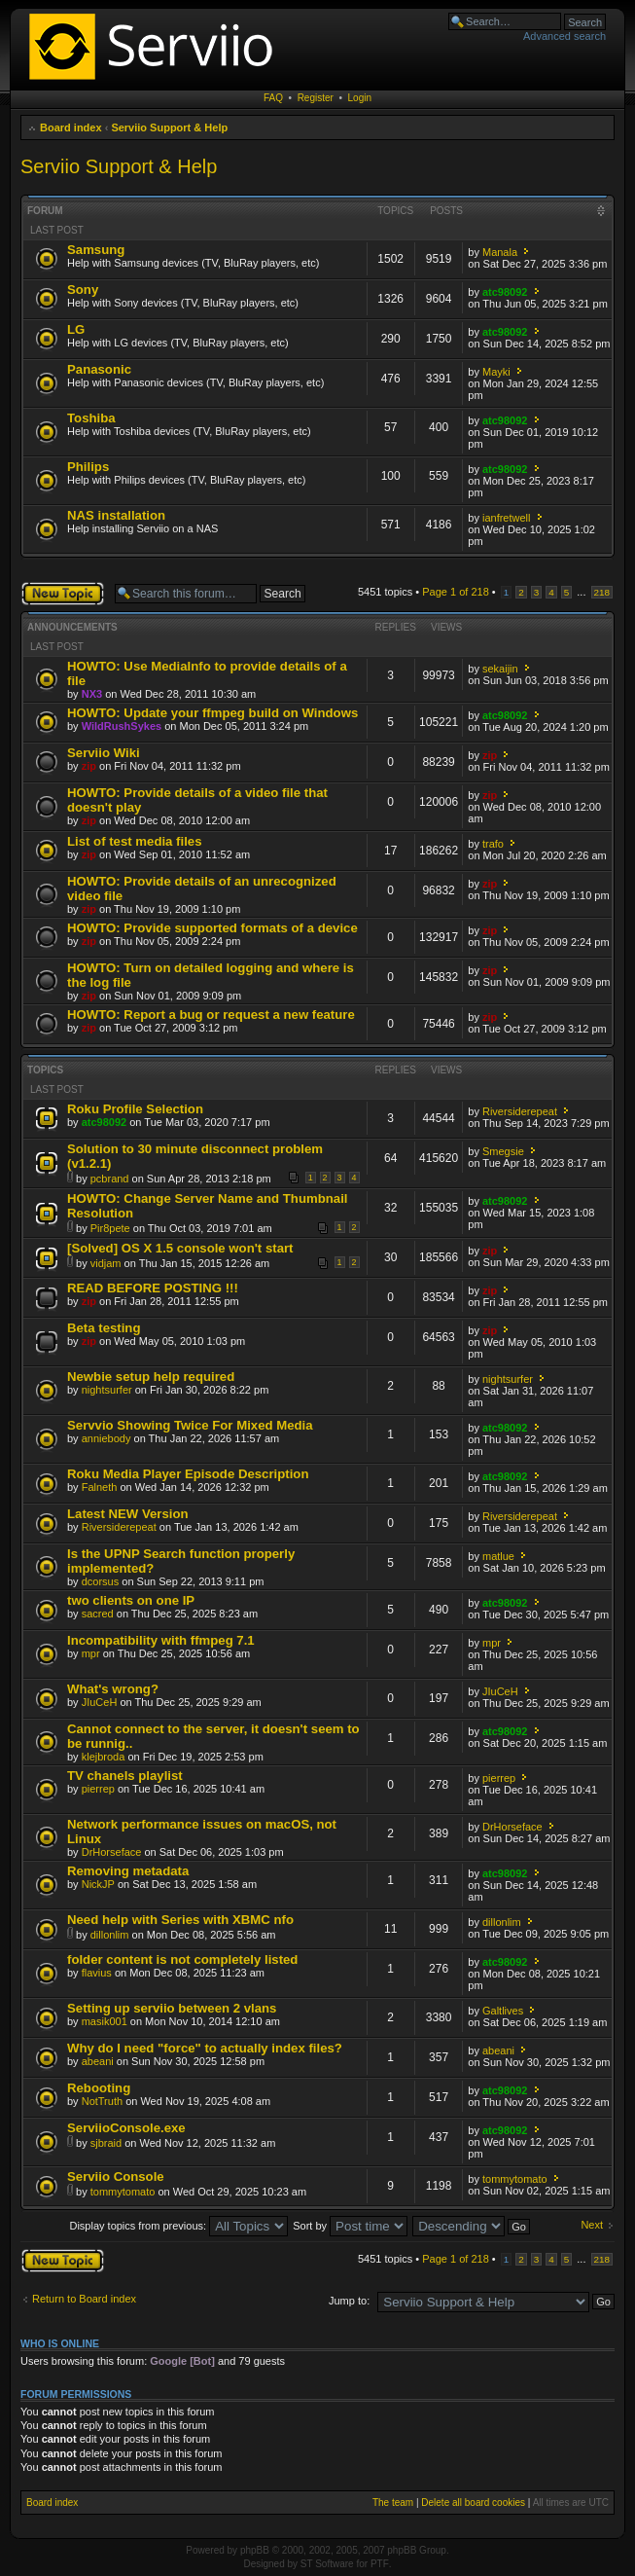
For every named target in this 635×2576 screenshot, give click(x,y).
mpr (91, 1653)
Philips (88, 466)
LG (76, 329)
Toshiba (91, 418)
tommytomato (123, 2191)
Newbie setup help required (150, 1376)
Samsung (95, 249)
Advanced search (564, 36)
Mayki (496, 372)
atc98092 (505, 292)
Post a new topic (62, 593)
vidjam (106, 1263)
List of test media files (134, 841)
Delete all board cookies (473, 2502)
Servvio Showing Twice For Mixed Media (190, 1425)
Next (592, 2225)
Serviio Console (115, 2176)
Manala (499, 252)
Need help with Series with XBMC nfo (180, 1919)
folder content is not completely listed (182, 1959)
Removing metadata (128, 1871)
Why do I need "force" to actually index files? (204, 2048)
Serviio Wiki (103, 752)
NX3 (92, 694)
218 (602, 592)
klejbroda (103, 1756)
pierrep (98, 1789)
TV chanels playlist (125, 1775)
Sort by (350, 2225)
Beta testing (103, 1328)
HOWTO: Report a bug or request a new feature (211, 1014)
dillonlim (109, 1935)
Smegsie (503, 1151)
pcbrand (109, 1178)
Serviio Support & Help (169, 127)
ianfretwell (506, 518)
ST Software (327, 2563)
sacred (98, 1613)
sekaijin (500, 668)
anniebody (106, 1438)
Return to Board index (84, 2298)
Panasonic (99, 369)
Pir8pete (110, 1228)
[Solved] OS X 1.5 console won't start (180, 1248)
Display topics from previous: (178, 2225)
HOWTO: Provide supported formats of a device (212, 928)
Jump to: (349, 2300)
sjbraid (106, 2143)
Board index (71, 127)
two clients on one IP (130, 1600)
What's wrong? (113, 1689)
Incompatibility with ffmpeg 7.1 (161, 1640)
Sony (82, 289)
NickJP (98, 1884)
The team (392, 2502)
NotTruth (102, 2101)
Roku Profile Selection (135, 1109)
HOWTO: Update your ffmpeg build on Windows (212, 713)
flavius (97, 1972)
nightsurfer (107, 1390)
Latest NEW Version (128, 1513)
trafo (493, 844)
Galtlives (502, 2010)
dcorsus (101, 1581)
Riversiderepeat (519, 1111)
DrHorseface (112, 1852)
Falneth (100, 1487)
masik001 (104, 2021)
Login (359, 97)
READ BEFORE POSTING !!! (152, 1288)
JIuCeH (100, 1702)
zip (89, 766)
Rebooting (98, 2088)
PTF (379, 2563)
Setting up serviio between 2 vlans (171, 2008)
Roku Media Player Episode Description (187, 1474)
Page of (455, 592)
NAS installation (116, 515)
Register (316, 97)
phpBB (254, 2550)
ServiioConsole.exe (126, 2128)
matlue (498, 1556)
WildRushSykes (121, 726)
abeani (98, 2061)
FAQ (273, 97)
